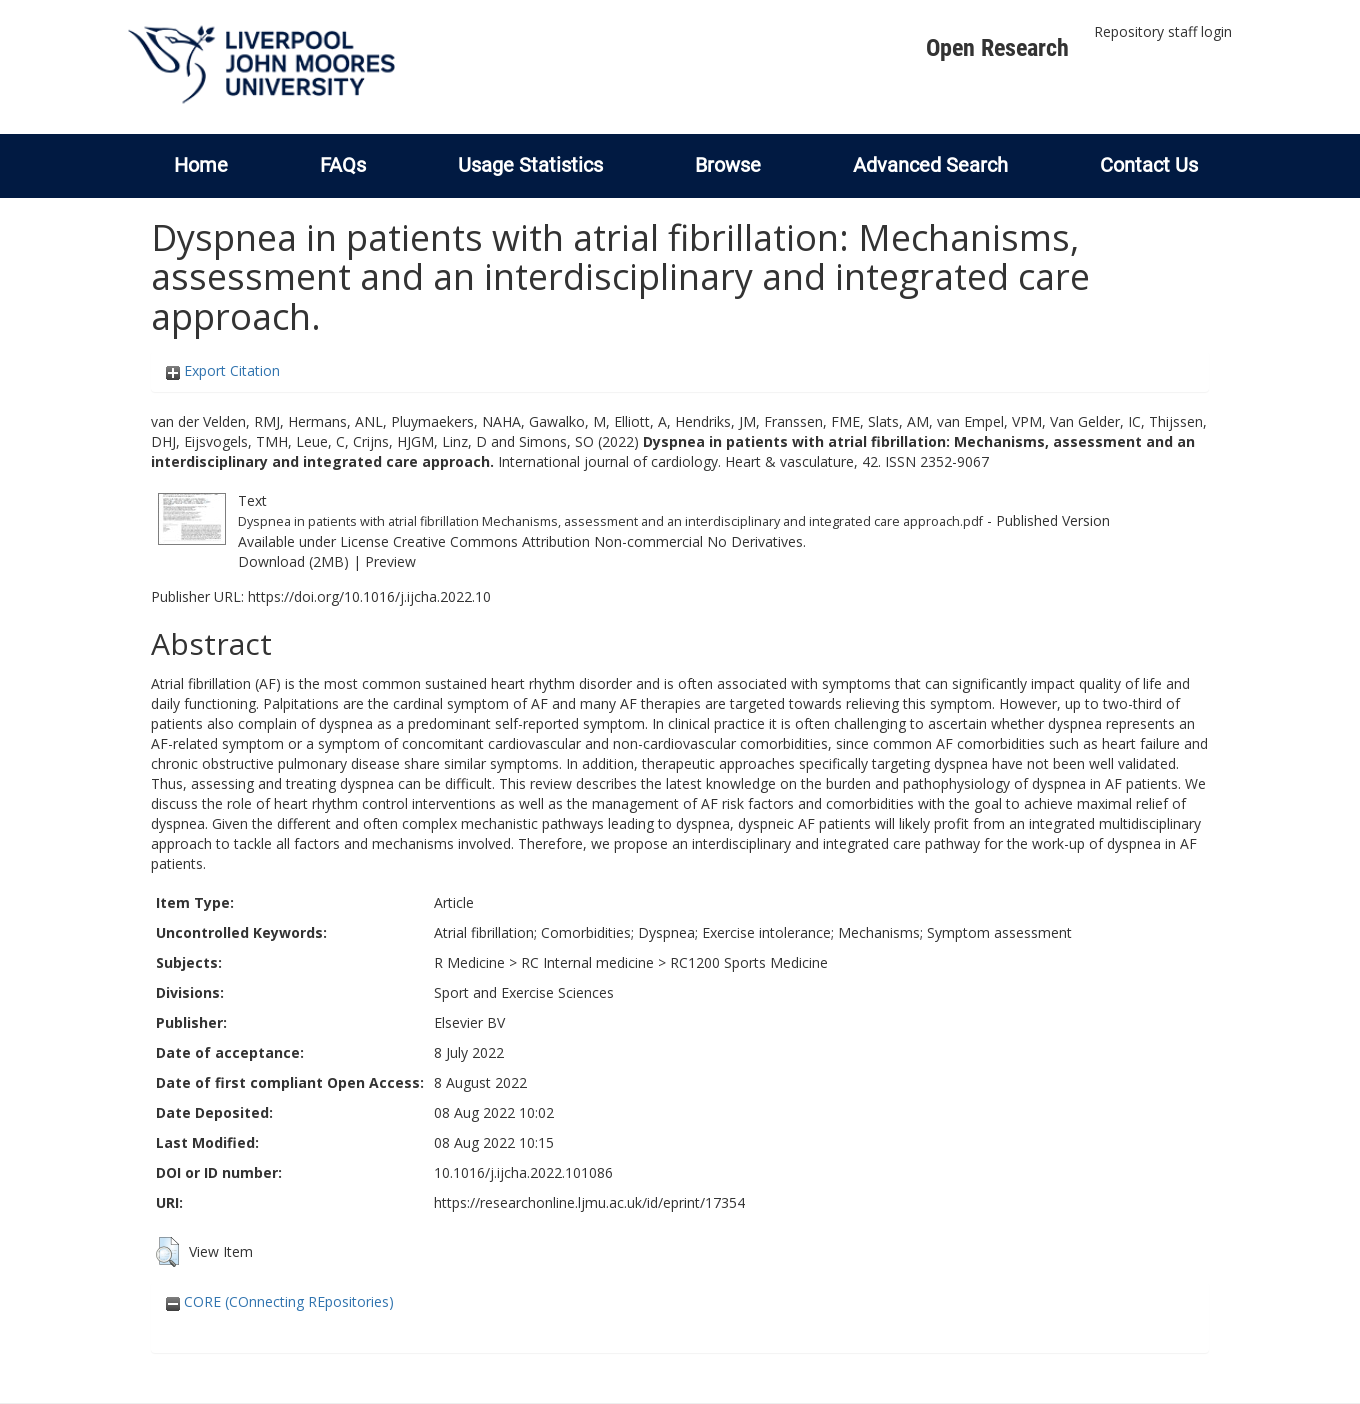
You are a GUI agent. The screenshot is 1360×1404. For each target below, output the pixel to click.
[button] (167, 1252)
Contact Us (1149, 165)
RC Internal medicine (587, 962)
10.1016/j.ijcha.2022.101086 (523, 1172)
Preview (390, 561)
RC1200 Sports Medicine (749, 962)
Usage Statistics (530, 165)
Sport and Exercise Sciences (524, 992)
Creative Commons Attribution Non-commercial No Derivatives (598, 541)
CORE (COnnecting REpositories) (280, 1301)
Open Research (997, 48)
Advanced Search (930, 165)
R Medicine (469, 962)
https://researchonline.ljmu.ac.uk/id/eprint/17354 (589, 1202)
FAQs (343, 165)
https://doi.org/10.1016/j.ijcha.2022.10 (369, 596)
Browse (728, 165)
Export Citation (223, 370)
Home (201, 165)
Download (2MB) (293, 561)
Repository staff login (1163, 31)
